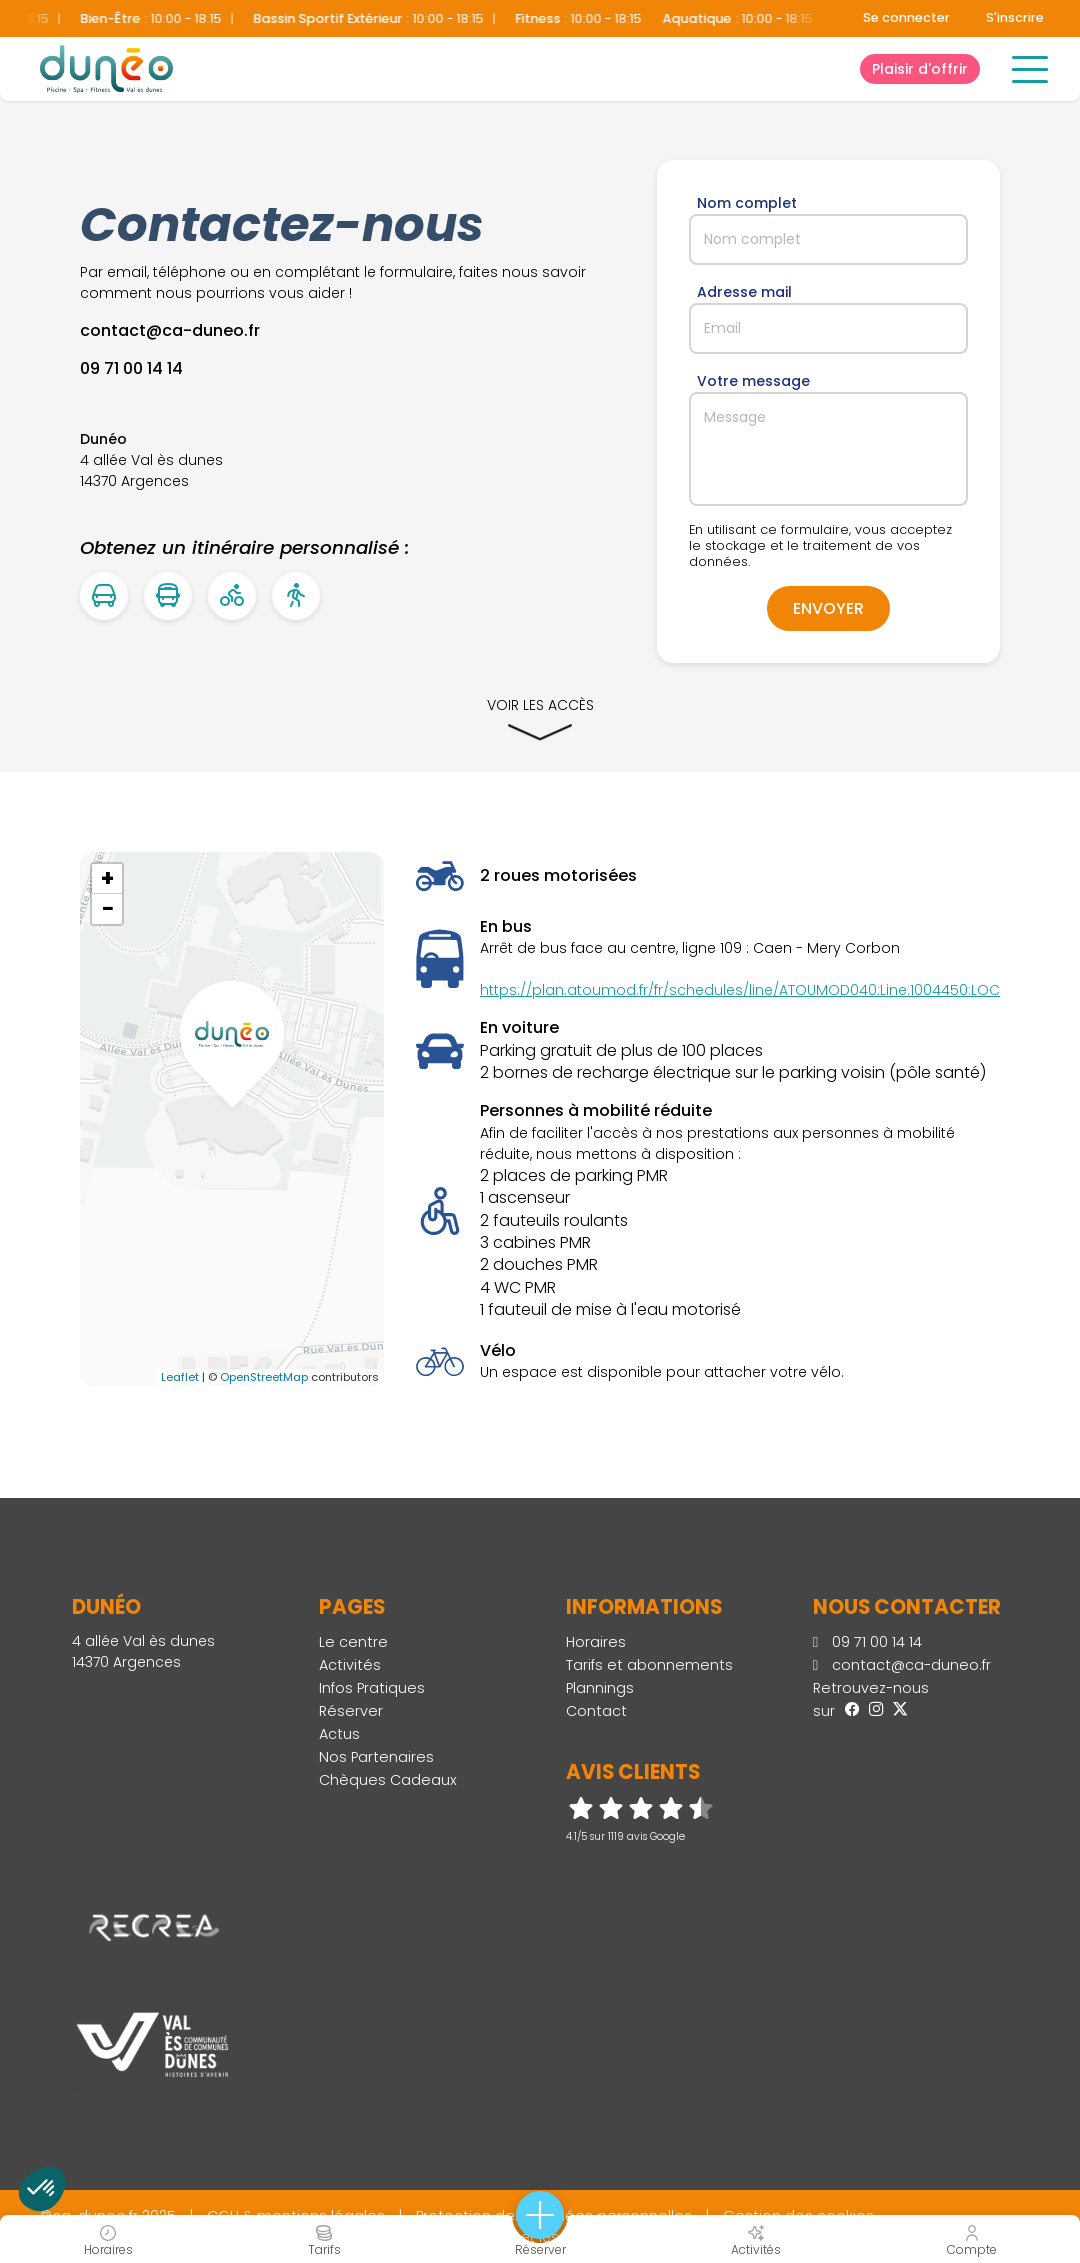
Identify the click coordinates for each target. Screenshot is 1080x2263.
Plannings (600, 1688)
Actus (339, 1734)
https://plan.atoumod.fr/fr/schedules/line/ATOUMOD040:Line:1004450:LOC (740, 990)
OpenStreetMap (264, 1377)
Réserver (351, 1711)
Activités (350, 1665)
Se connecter (906, 17)
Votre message (753, 381)
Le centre (353, 1642)
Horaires (596, 1642)
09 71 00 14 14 (867, 1642)
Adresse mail (744, 292)
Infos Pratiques (372, 1688)
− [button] (108, 909)
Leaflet (180, 1377)
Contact (596, 1711)
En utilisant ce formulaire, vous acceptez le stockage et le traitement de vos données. (820, 546)
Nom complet (747, 203)
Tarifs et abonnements (649, 1665)
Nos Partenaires (376, 1757)
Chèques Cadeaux (388, 1780)
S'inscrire (1015, 17)
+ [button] (107, 879)
